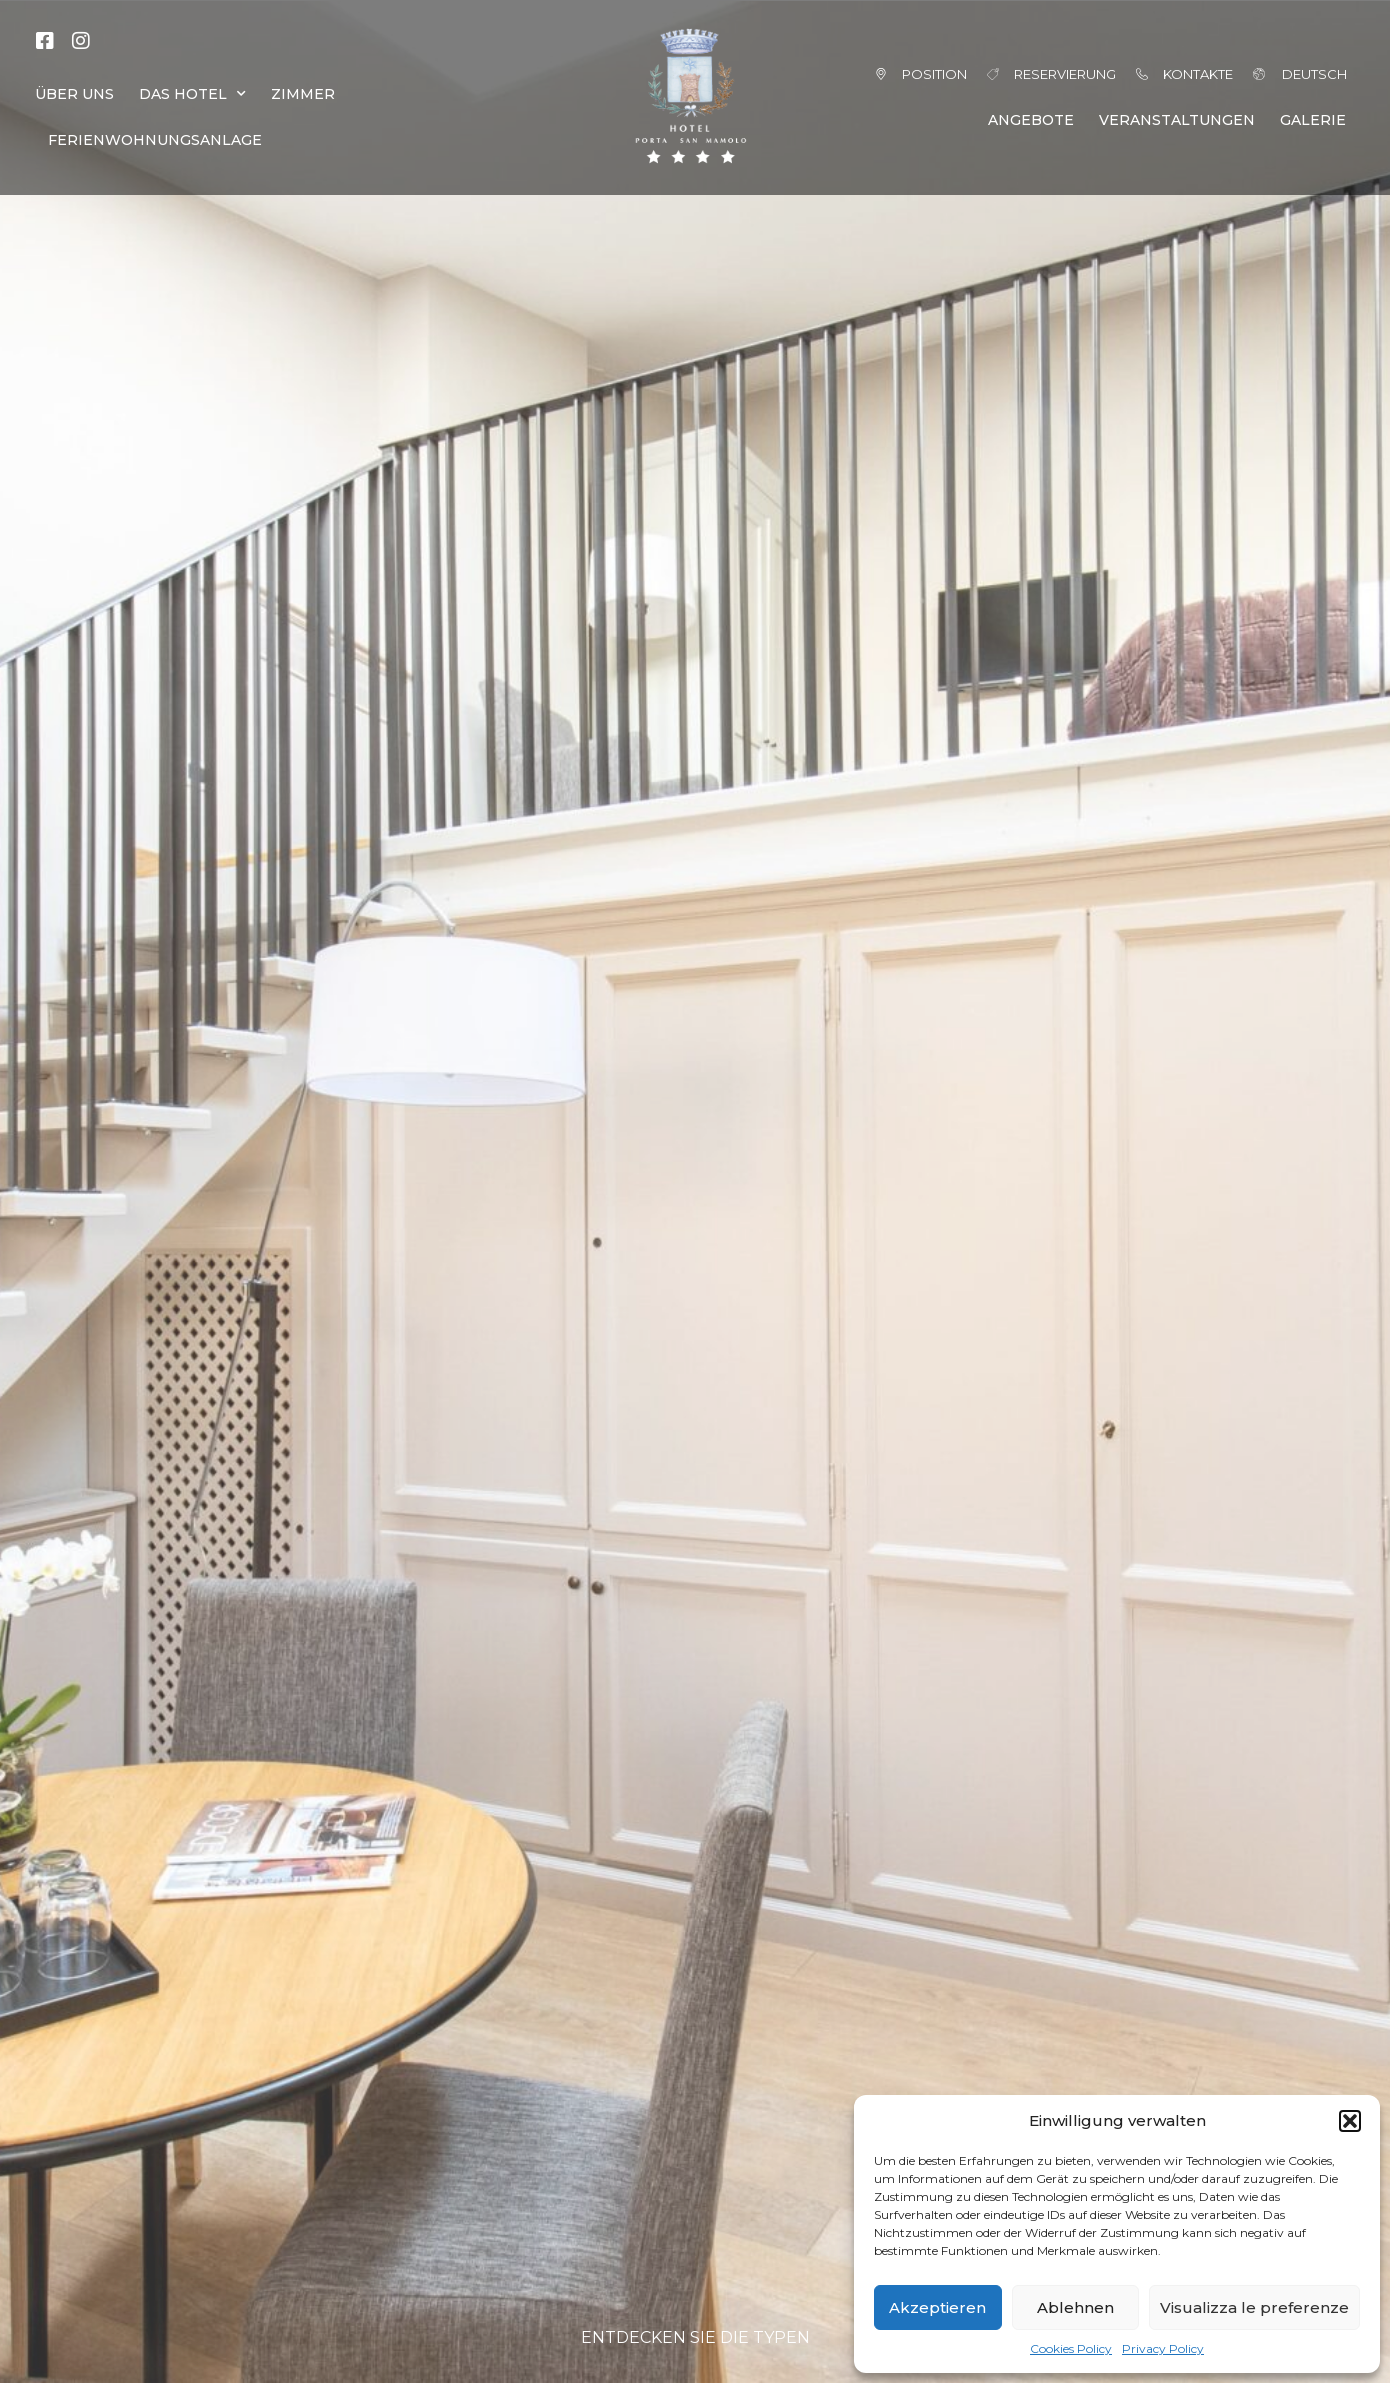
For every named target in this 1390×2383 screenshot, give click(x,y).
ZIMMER (303, 94)
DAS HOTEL (192, 94)
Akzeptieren (937, 2307)
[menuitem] (1287, 74)
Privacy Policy (1163, 2348)
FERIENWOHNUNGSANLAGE (155, 140)
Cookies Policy (1071, 2348)
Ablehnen (1075, 2307)
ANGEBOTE (1031, 120)
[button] (1350, 2121)
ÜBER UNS (74, 94)
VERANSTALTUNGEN (1177, 120)
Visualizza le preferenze (1254, 2307)
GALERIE (1313, 120)
